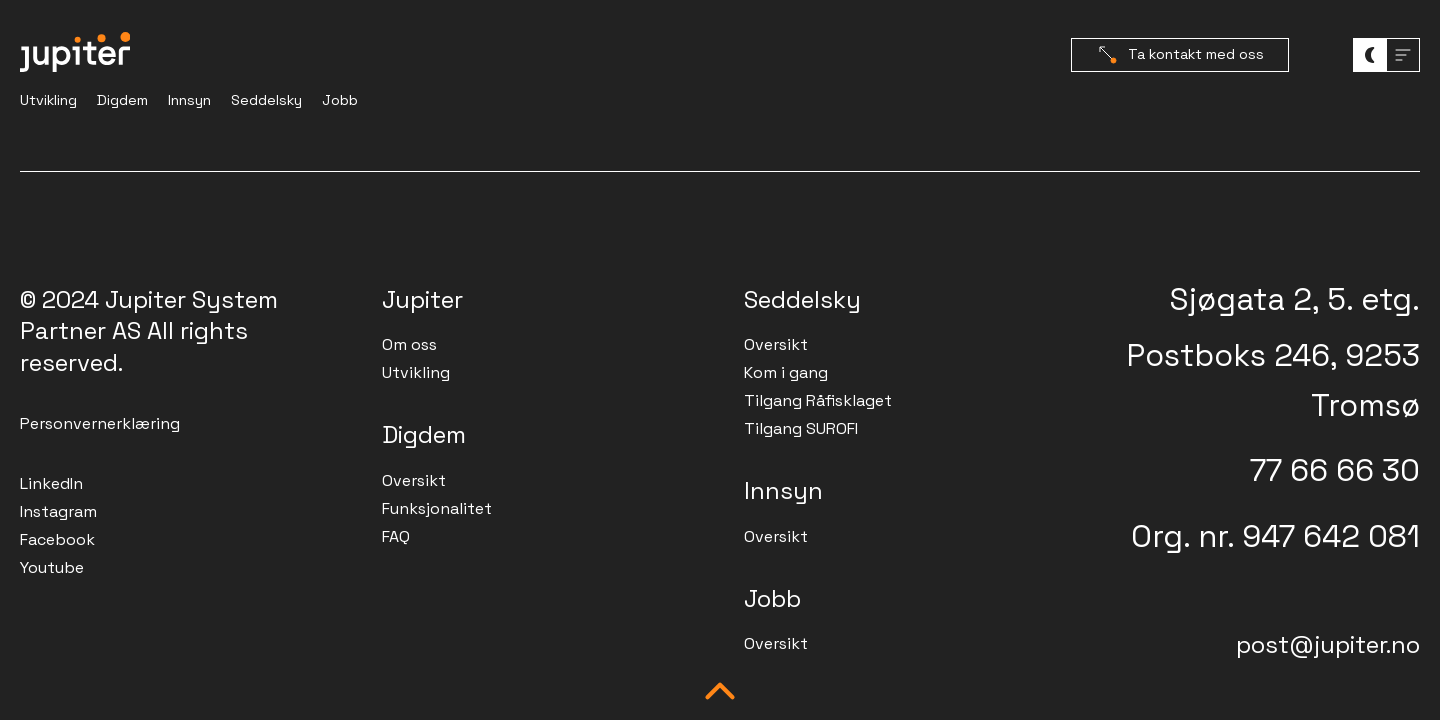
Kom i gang (786, 372)
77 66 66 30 (1335, 470)
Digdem (122, 100)
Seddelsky (266, 100)
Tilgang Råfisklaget (818, 400)
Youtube (52, 567)
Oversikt (414, 480)
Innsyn (189, 100)
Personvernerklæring (100, 423)
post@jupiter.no (1328, 644)
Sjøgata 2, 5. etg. (1295, 299)
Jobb (340, 100)
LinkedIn (51, 483)
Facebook (57, 539)
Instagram (58, 511)
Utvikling (48, 100)
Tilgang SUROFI (801, 428)
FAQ (396, 536)
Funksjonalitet (437, 508)
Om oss (409, 344)
